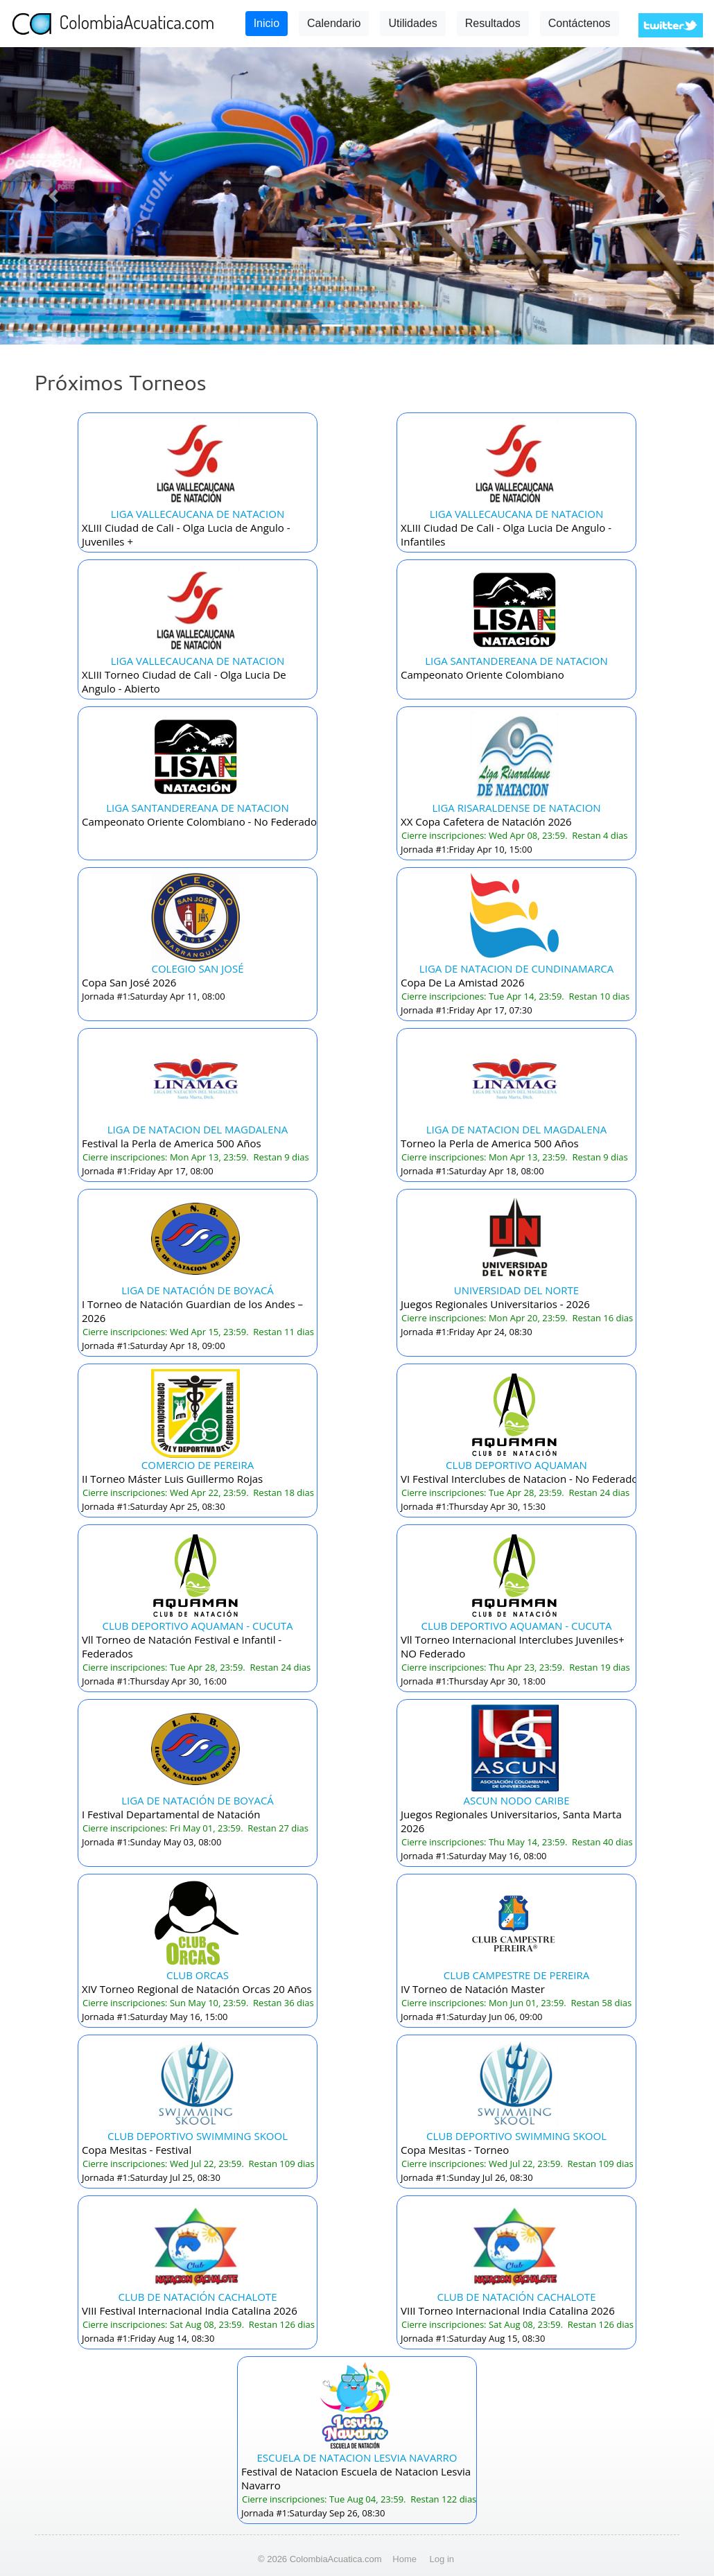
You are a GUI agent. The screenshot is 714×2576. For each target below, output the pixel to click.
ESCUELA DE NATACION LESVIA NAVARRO (357, 2457)
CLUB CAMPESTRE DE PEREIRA (517, 1975)
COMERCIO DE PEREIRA (197, 1465)
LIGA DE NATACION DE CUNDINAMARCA (516, 968)
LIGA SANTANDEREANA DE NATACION (516, 661)
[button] (53, 196)
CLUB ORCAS (197, 1975)
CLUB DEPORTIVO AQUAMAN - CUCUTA (198, 1626)
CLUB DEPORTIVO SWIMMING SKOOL (197, 2136)
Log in (442, 2559)
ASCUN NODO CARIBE (516, 1800)
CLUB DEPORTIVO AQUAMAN (516, 1465)
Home (404, 2559)
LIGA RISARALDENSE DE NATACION (516, 808)
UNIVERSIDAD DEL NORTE (516, 1290)
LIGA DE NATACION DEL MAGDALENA (197, 1129)
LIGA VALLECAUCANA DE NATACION (197, 514)
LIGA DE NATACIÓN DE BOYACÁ (197, 1290)
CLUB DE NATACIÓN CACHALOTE (198, 2297)
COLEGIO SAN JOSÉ (197, 968)
